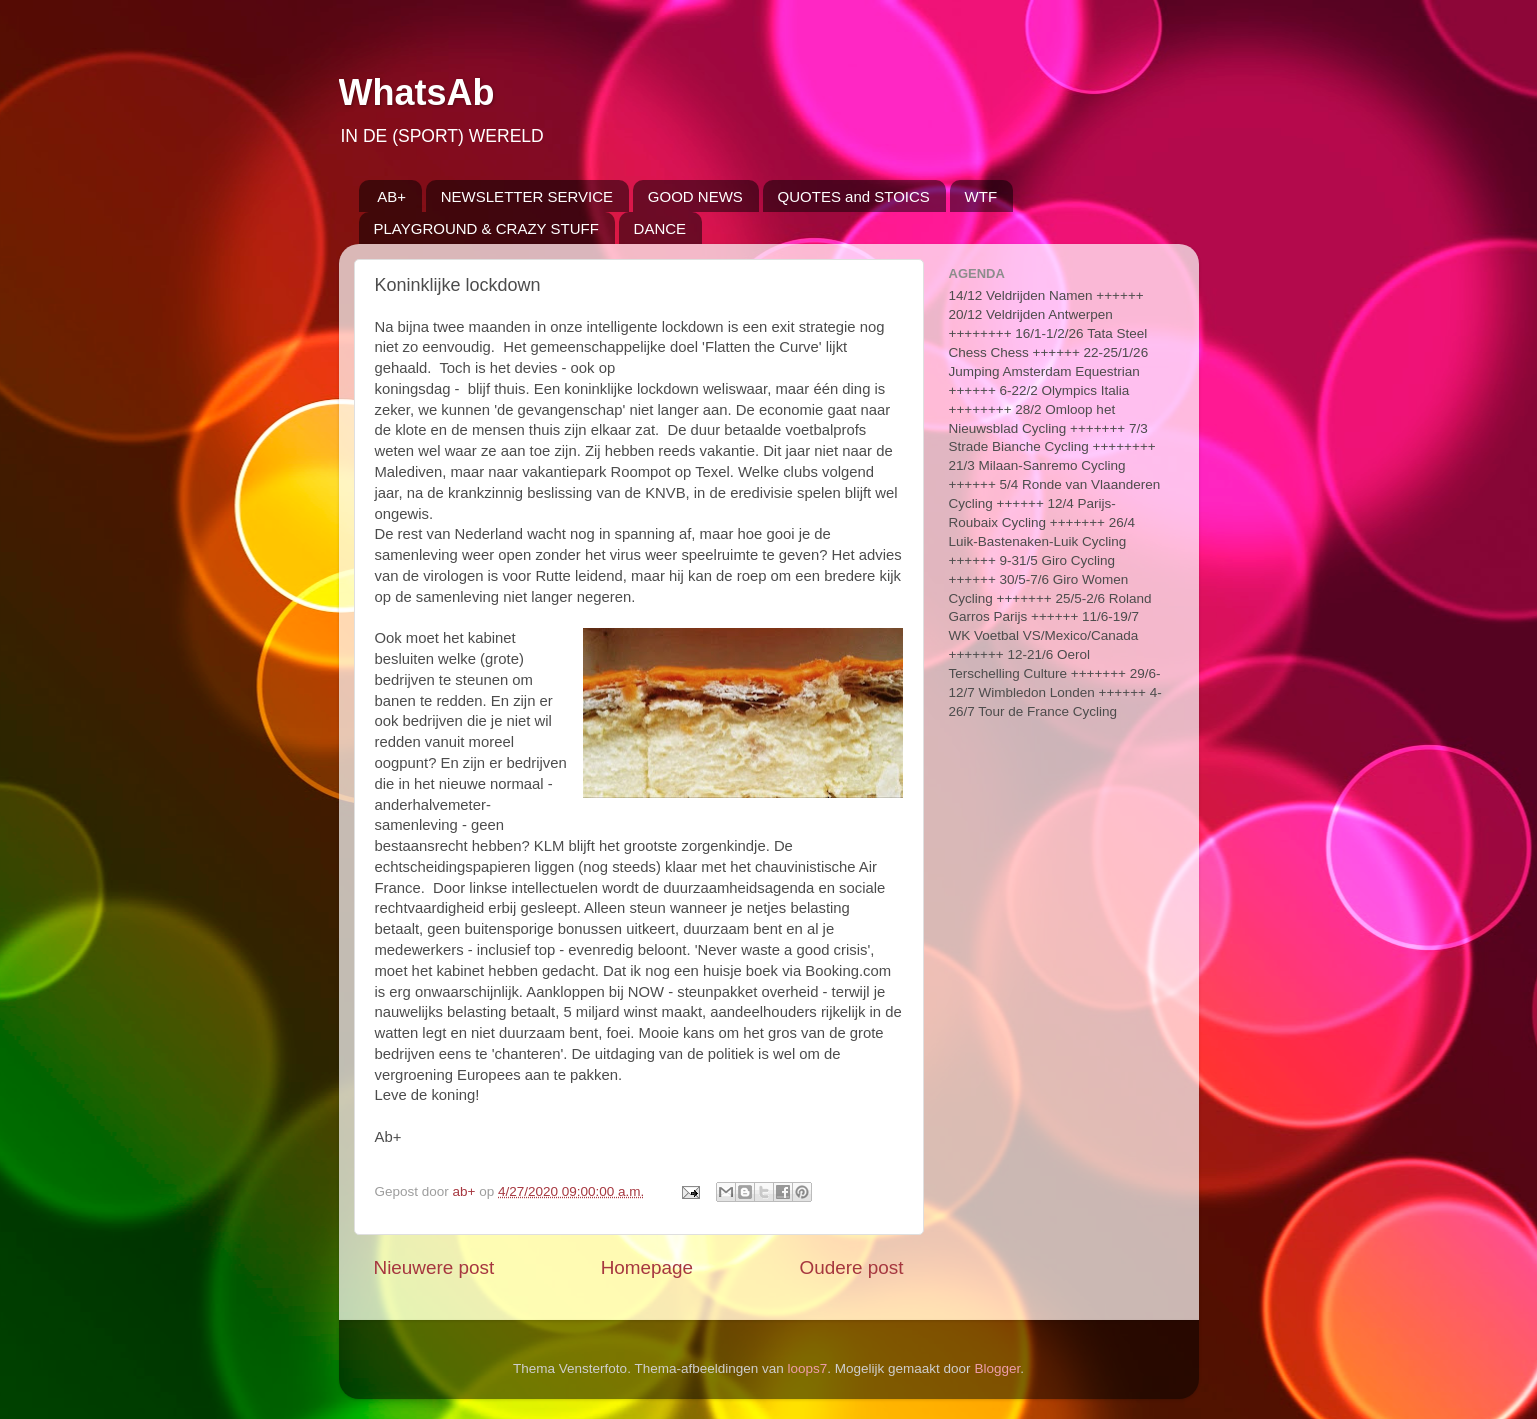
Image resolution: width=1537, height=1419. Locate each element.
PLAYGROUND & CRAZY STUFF (486, 228)
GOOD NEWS (695, 196)
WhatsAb (417, 92)
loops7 (808, 1368)
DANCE (660, 228)
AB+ (391, 196)
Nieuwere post (434, 1267)
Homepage (647, 1267)
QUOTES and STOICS (854, 196)
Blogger (997, 1368)
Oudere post (852, 1267)
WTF (981, 196)
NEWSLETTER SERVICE (527, 196)
